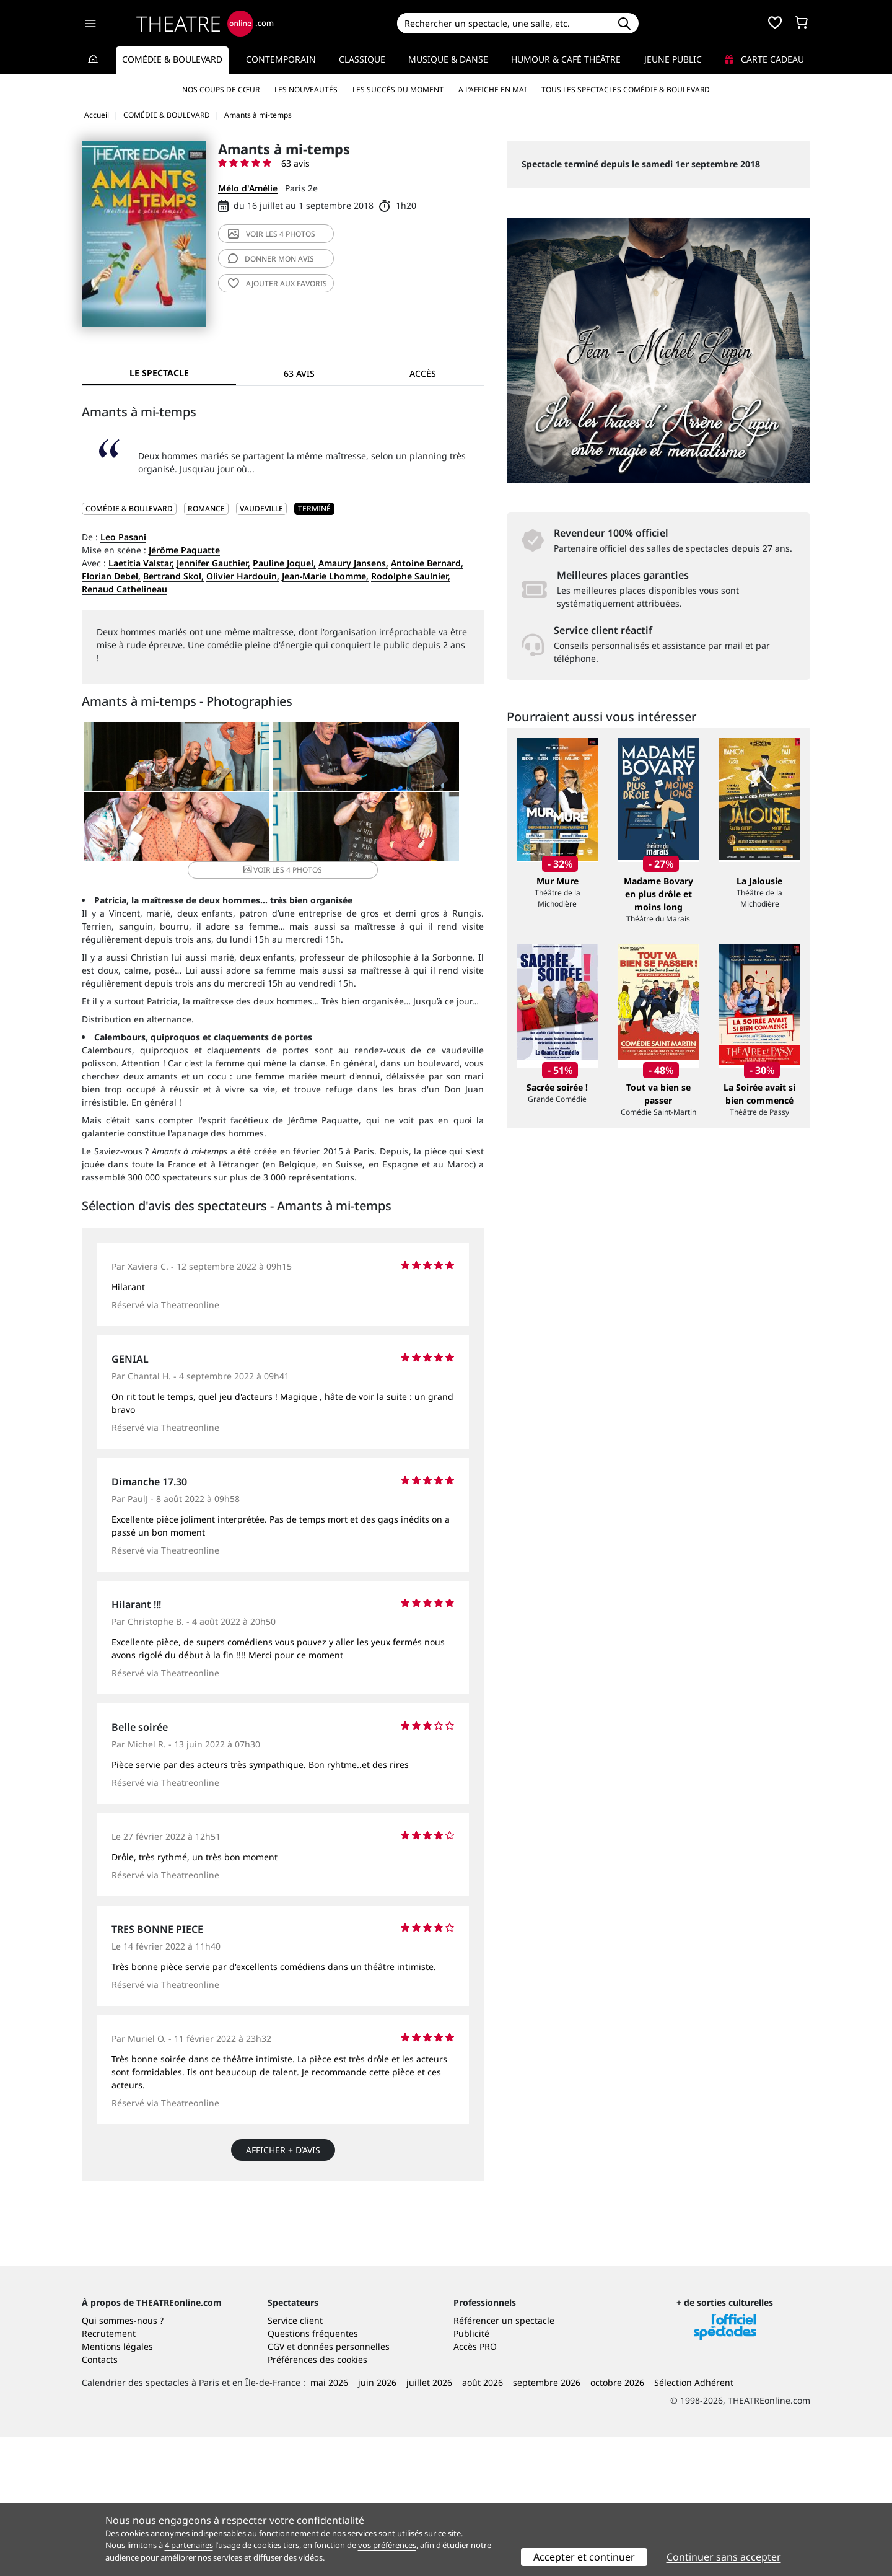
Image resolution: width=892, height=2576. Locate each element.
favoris (277, 283)
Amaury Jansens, (353, 563)
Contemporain (281, 59)
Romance (206, 508)
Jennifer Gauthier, (213, 563)
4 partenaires (189, 2545)
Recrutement (109, 2473)
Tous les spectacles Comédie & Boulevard (625, 89)
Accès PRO (475, 2486)
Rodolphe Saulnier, (410, 576)
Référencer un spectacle (503, 2460)
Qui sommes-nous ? (123, 2460)
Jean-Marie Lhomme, (325, 576)
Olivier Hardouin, (242, 576)
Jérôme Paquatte (184, 550)
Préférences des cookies (317, 2499)
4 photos (271, 234)
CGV (276, 2486)
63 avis (295, 163)
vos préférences (387, 2545)
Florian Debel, (111, 576)
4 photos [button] (349, 862)
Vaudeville (261, 508)
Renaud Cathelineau (124, 589)
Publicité (471, 2473)
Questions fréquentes (313, 2473)
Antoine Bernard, (427, 563)
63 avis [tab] (299, 373)
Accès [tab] (422, 373)
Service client (295, 2460)
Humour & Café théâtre (566, 59)
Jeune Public (673, 59)
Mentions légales (117, 2486)
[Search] (503, 23)
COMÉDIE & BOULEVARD (129, 508)
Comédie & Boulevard (172, 59)
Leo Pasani (123, 537)
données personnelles (343, 2486)
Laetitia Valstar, (141, 563)
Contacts (100, 2499)
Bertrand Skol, (173, 576)
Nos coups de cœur (221, 89)
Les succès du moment (398, 89)
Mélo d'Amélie (248, 188)
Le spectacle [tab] (159, 373)
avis (271, 258)
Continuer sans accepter (724, 2557)
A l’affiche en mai (492, 89)
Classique (362, 59)
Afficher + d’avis (283, 2181)
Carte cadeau (764, 59)
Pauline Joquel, (284, 563)
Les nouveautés (306, 89)
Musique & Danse (448, 59)
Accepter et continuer (584, 2557)
